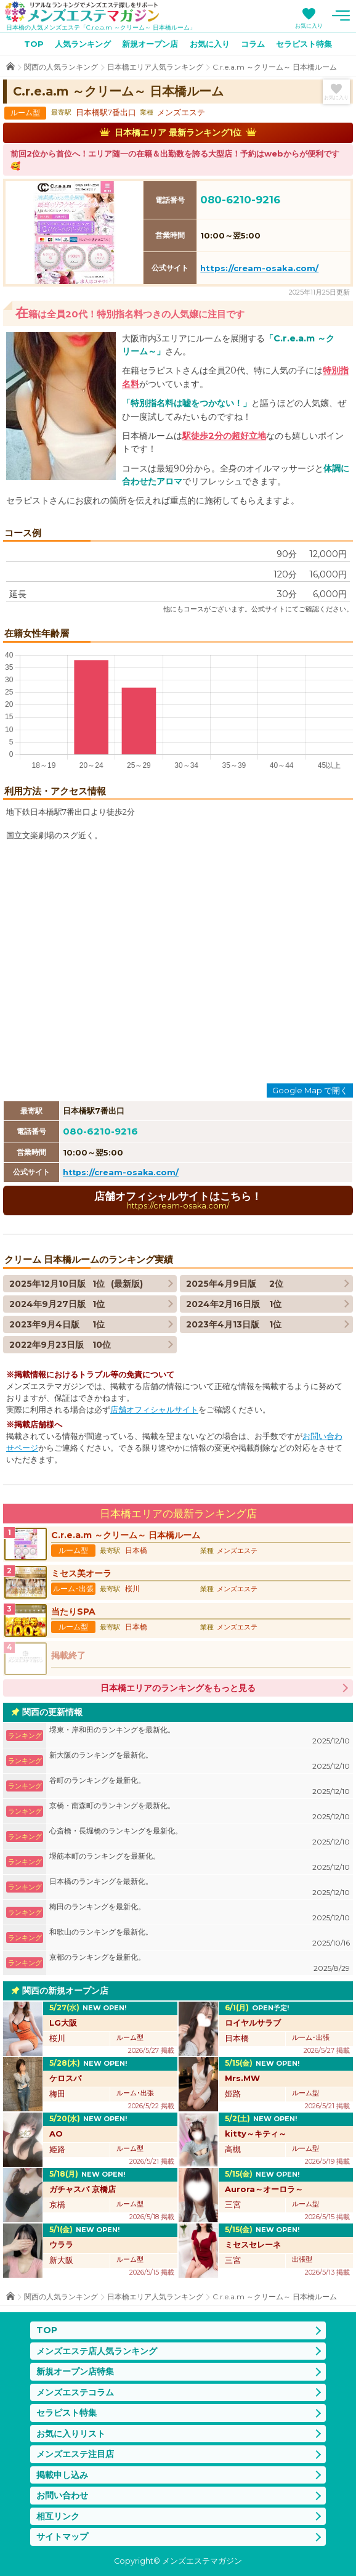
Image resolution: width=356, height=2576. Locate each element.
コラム (253, 44)
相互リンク (57, 2516)
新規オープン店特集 (75, 2371)
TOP (34, 44)
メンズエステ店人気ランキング (96, 2351)
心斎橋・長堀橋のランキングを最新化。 (199, 1837)
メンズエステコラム (75, 2392)
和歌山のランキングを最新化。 (199, 1938)
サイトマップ (62, 2536)
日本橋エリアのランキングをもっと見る (178, 1688)
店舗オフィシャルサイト (154, 1409)
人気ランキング (83, 44)
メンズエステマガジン (82, 11)
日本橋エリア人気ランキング (155, 66)
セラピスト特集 (304, 44)
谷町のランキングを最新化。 (199, 1786)
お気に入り (309, 25)
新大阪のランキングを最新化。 (199, 1761)
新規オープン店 (150, 44)
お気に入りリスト (70, 2433)
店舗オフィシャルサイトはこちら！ (178, 1200)
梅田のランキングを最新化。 (199, 1912)
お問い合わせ (62, 2495)
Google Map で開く (310, 1090)
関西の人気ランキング (61, 66)
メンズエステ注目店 (75, 2454)
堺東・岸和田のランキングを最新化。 (199, 1736)
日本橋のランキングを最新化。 (199, 1887)
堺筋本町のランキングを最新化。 (199, 1862)
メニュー (340, 15)
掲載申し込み (62, 2474)
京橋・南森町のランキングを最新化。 (199, 1811)
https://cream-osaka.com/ (259, 268)
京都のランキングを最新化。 (199, 1963)
